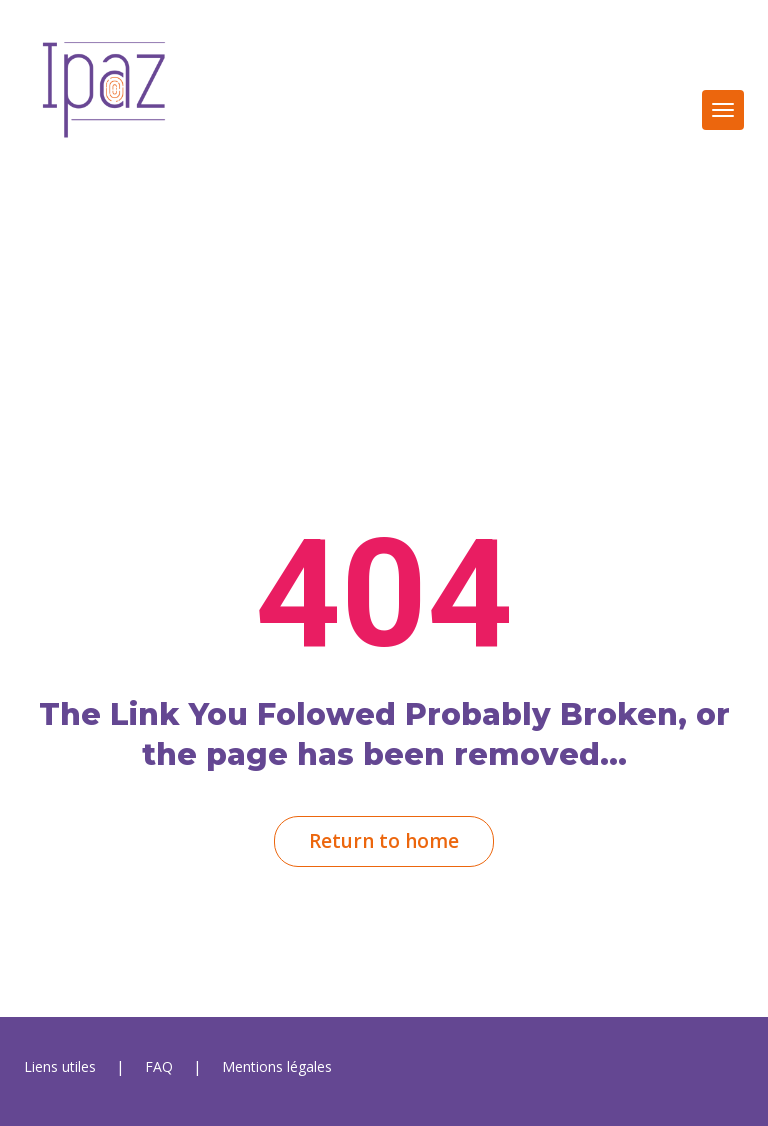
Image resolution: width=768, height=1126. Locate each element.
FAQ (159, 1066)
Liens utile (60, 1066)
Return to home (384, 841)
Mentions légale (277, 1066)
